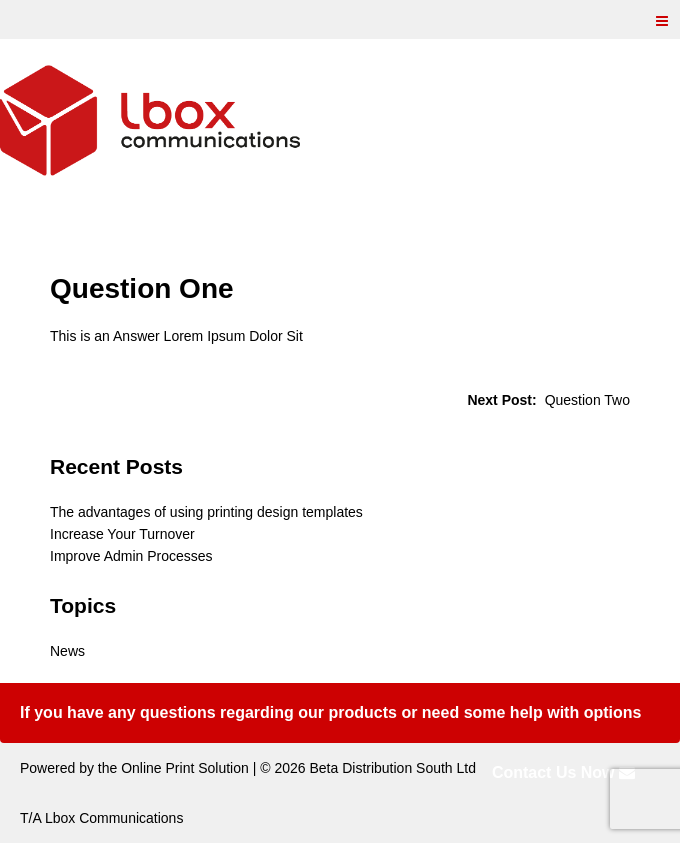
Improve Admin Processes (131, 556)
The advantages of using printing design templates (206, 512)
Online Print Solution (185, 768)
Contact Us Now (563, 772)
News (67, 651)
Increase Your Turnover (122, 534)
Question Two (587, 400)
